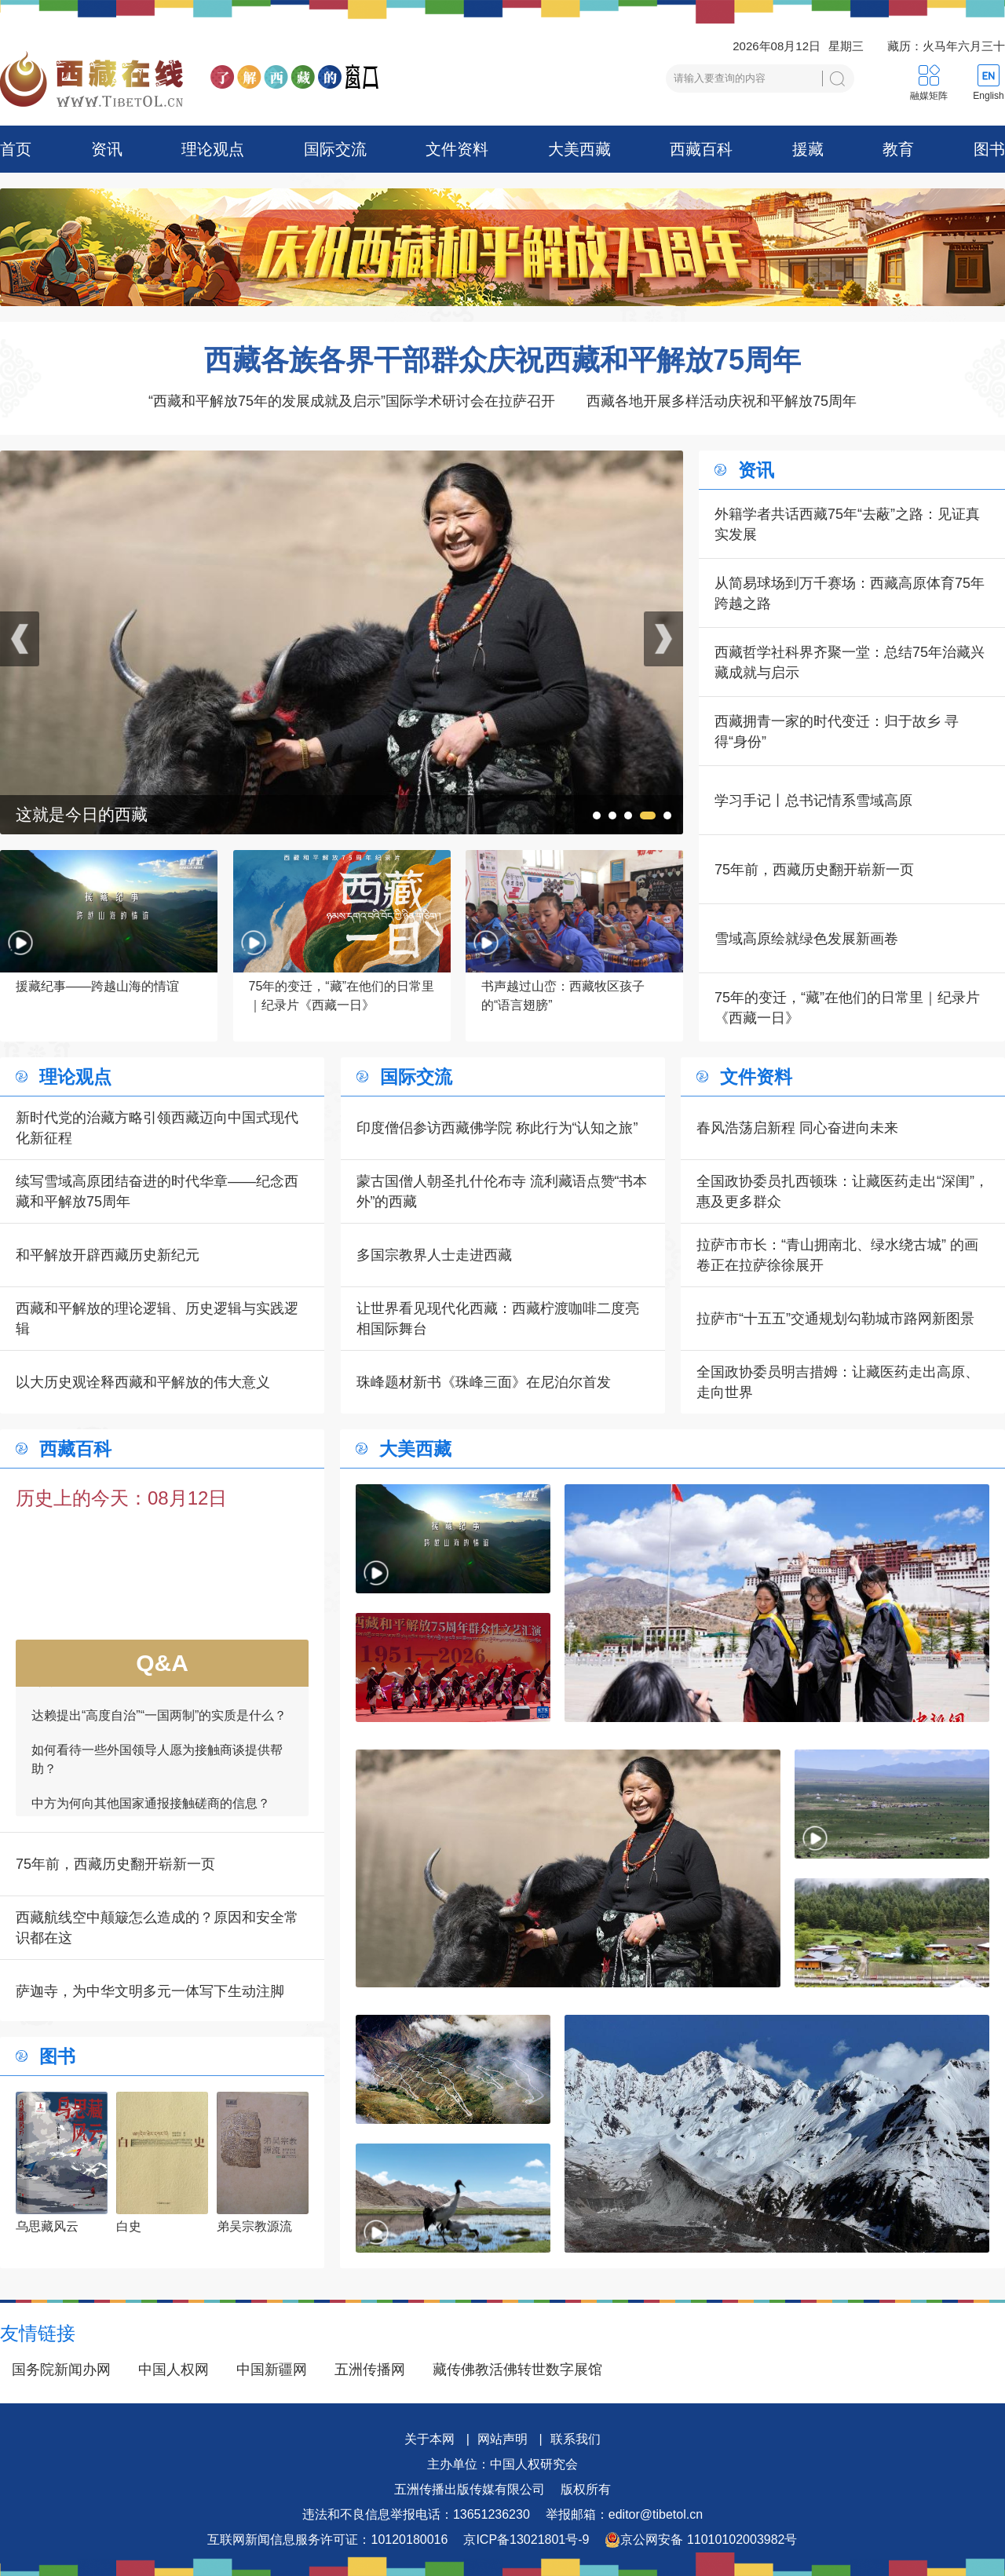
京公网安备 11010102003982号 (701, 2540)
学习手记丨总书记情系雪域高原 (813, 800)
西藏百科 (701, 149)
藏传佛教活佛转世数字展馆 (517, 2369)
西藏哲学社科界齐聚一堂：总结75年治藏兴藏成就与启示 (849, 662)
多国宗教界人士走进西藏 (434, 1255)
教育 (898, 149)
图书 (989, 149)
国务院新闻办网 (61, 2369)
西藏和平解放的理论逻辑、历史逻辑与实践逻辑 (157, 1319)
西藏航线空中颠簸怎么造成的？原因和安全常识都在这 (157, 1928)
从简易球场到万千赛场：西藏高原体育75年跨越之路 (849, 593)
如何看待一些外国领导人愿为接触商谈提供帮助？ (157, 1707)
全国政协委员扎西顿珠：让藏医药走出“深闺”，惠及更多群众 (842, 1191)
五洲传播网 (369, 2369)
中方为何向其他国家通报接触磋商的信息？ (150, 1750)
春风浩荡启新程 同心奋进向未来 (797, 1128)
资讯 (106, 149)
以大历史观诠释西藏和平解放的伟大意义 (143, 1382)
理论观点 (212, 149)
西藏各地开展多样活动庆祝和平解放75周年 (722, 401)
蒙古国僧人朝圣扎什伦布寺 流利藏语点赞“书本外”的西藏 (502, 1191)
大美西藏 (579, 149)
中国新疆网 (271, 2369)
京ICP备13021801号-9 (526, 2539)
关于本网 (429, 2439)
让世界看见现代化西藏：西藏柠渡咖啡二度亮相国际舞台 (497, 1319)
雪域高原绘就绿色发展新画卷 (806, 939)
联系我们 (575, 2439)
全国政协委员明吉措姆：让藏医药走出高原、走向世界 (837, 1382)
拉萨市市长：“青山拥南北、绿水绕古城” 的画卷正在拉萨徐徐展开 (837, 1255)
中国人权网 (173, 2369)
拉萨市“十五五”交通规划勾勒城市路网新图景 (835, 1318)
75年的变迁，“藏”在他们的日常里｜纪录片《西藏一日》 (847, 1008)
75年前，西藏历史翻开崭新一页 (814, 870)
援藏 (808, 149)
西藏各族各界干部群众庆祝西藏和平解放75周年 (502, 360)
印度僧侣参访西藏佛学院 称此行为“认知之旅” (497, 1128)
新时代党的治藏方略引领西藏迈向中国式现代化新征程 (157, 1128)
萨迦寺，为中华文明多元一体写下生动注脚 (150, 1991)
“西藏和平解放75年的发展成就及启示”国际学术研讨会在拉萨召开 (351, 401)
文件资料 (457, 149)
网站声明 (502, 2439)
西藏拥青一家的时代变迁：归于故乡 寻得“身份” (836, 731)
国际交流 (335, 149)
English (988, 95)
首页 (15, 149)
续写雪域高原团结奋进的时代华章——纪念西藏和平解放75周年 (157, 1191)
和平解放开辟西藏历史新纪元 (107, 1255)
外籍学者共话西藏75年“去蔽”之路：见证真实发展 (847, 524)
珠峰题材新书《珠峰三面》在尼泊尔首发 (483, 1382)
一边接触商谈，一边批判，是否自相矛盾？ (150, 1785)
